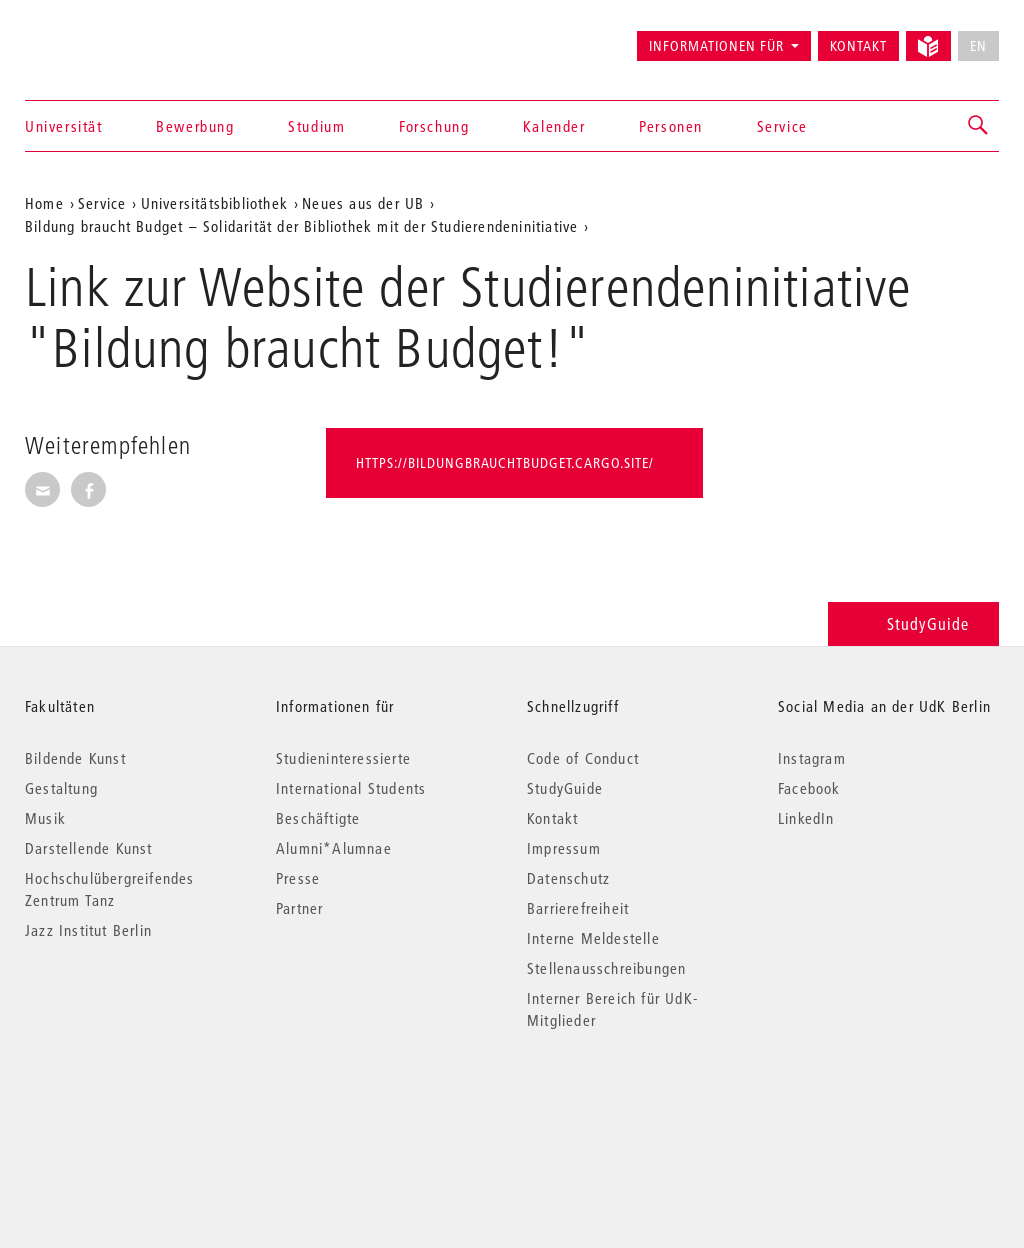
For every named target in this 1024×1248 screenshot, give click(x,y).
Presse (298, 878)
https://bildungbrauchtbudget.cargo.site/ (505, 463)
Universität (64, 126)
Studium (316, 126)
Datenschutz (568, 878)
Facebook (809, 788)
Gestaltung (61, 788)
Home (44, 203)
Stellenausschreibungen (606, 968)
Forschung (434, 126)
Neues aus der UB (363, 203)
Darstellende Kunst (89, 848)
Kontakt (858, 46)
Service (782, 126)
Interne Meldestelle (593, 938)
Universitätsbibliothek (214, 203)
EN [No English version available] (978, 46)
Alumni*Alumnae (334, 848)
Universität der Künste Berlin (103, 37)
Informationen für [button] (716, 46)
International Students (351, 788)
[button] (979, 126)
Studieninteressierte (343, 758)
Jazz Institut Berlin (88, 930)
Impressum (564, 848)
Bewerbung (195, 126)
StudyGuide (913, 623)
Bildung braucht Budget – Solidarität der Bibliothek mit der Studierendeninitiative (301, 226)
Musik (45, 818)
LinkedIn (806, 818)
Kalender (554, 126)
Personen (671, 126)
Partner (299, 908)
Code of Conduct (583, 758)
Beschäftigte (318, 818)
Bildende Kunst (75, 758)
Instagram (812, 758)
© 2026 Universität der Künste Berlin (129, 1104)
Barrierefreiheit (578, 908)
